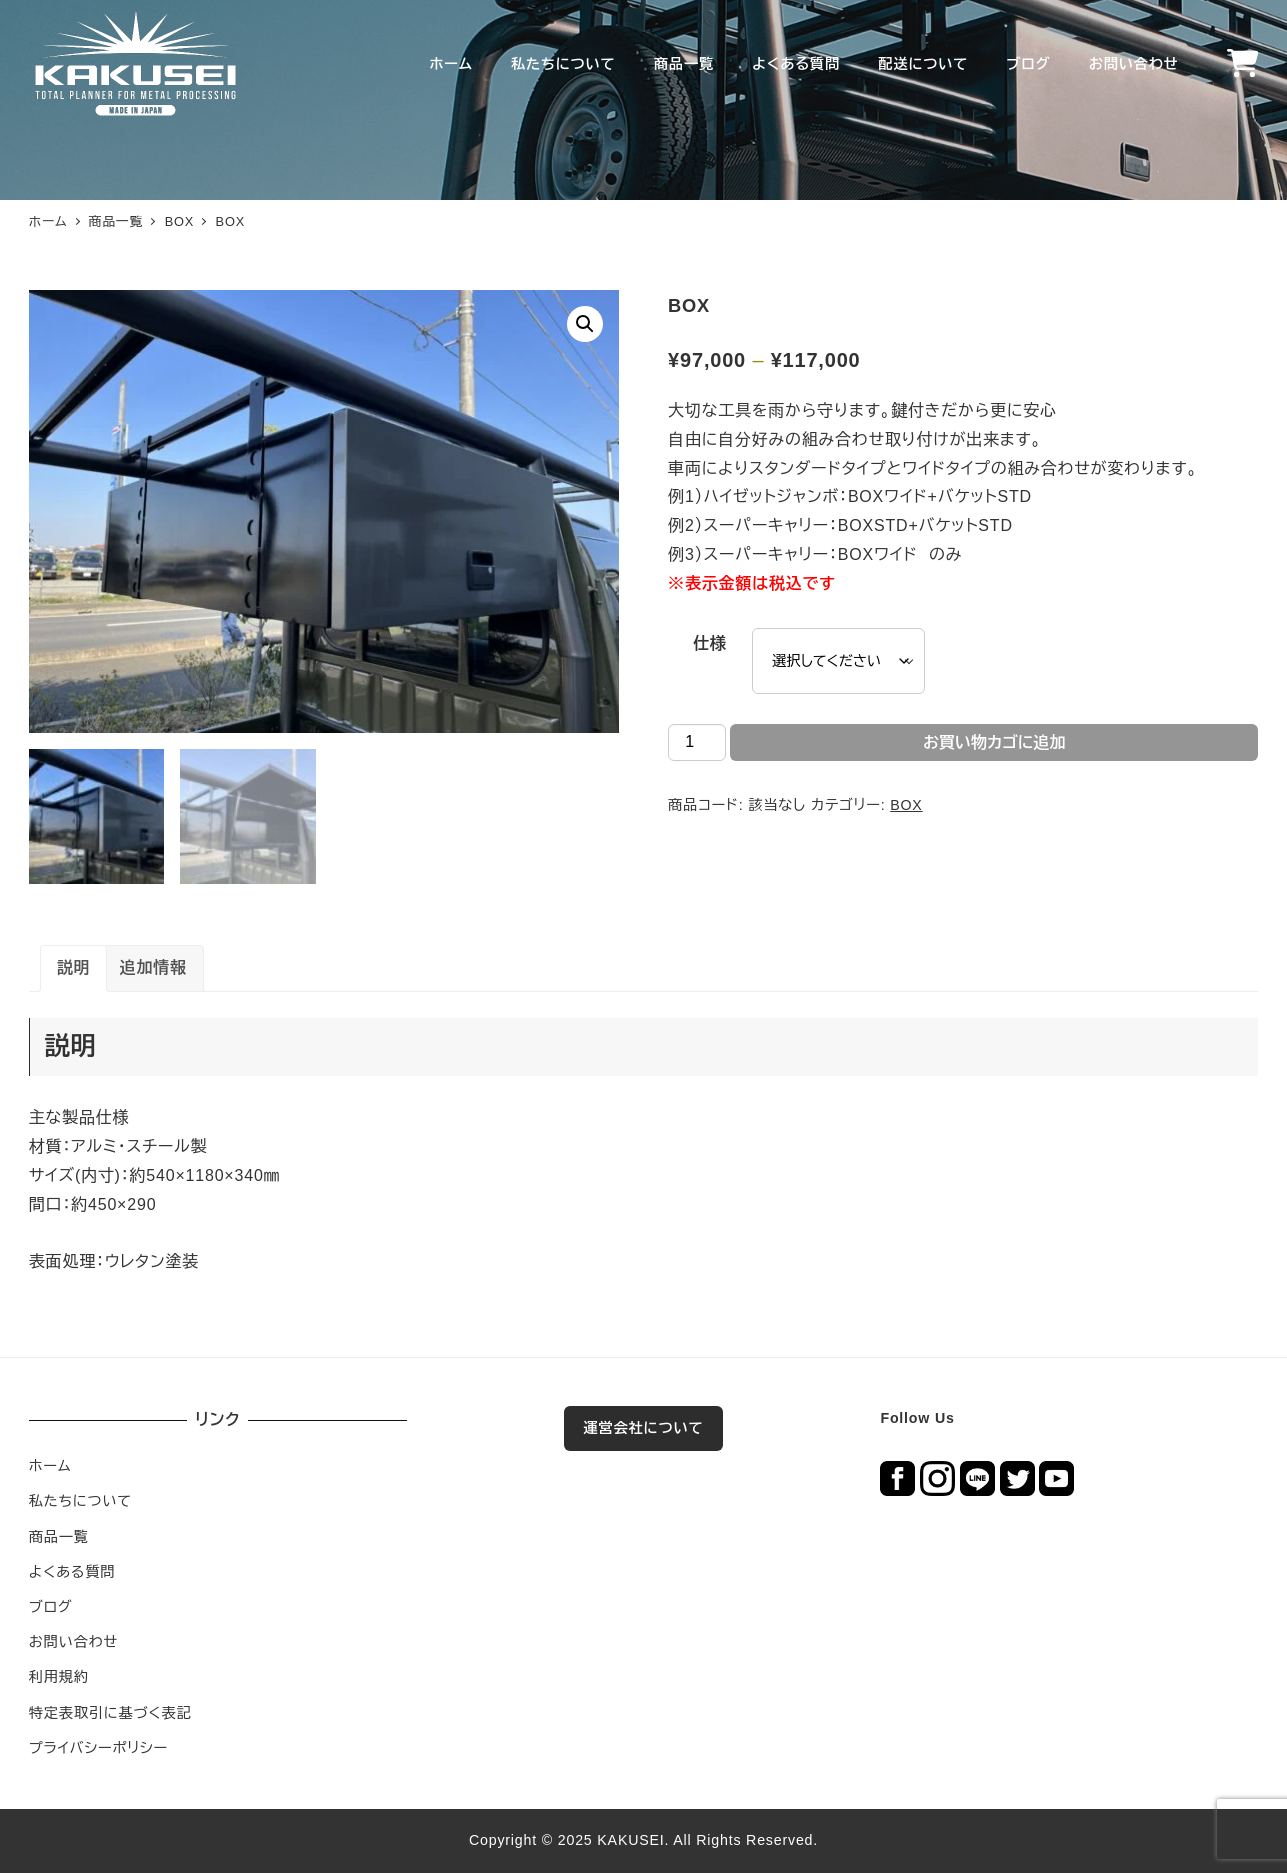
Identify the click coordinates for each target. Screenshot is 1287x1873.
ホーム (50, 1466)
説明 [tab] (74, 967)
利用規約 (59, 1677)
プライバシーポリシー (98, 1748)
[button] (585, 324)
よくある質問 (72, 1572)
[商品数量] (697, 742)
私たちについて (80, 1501)
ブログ (51, 1607)
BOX (906, 805)
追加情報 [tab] (153, 967)
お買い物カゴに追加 (994, 742)
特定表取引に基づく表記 (110, 1713)
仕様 (710, 643)
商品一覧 (59, 1537)
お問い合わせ (73, 1642)
